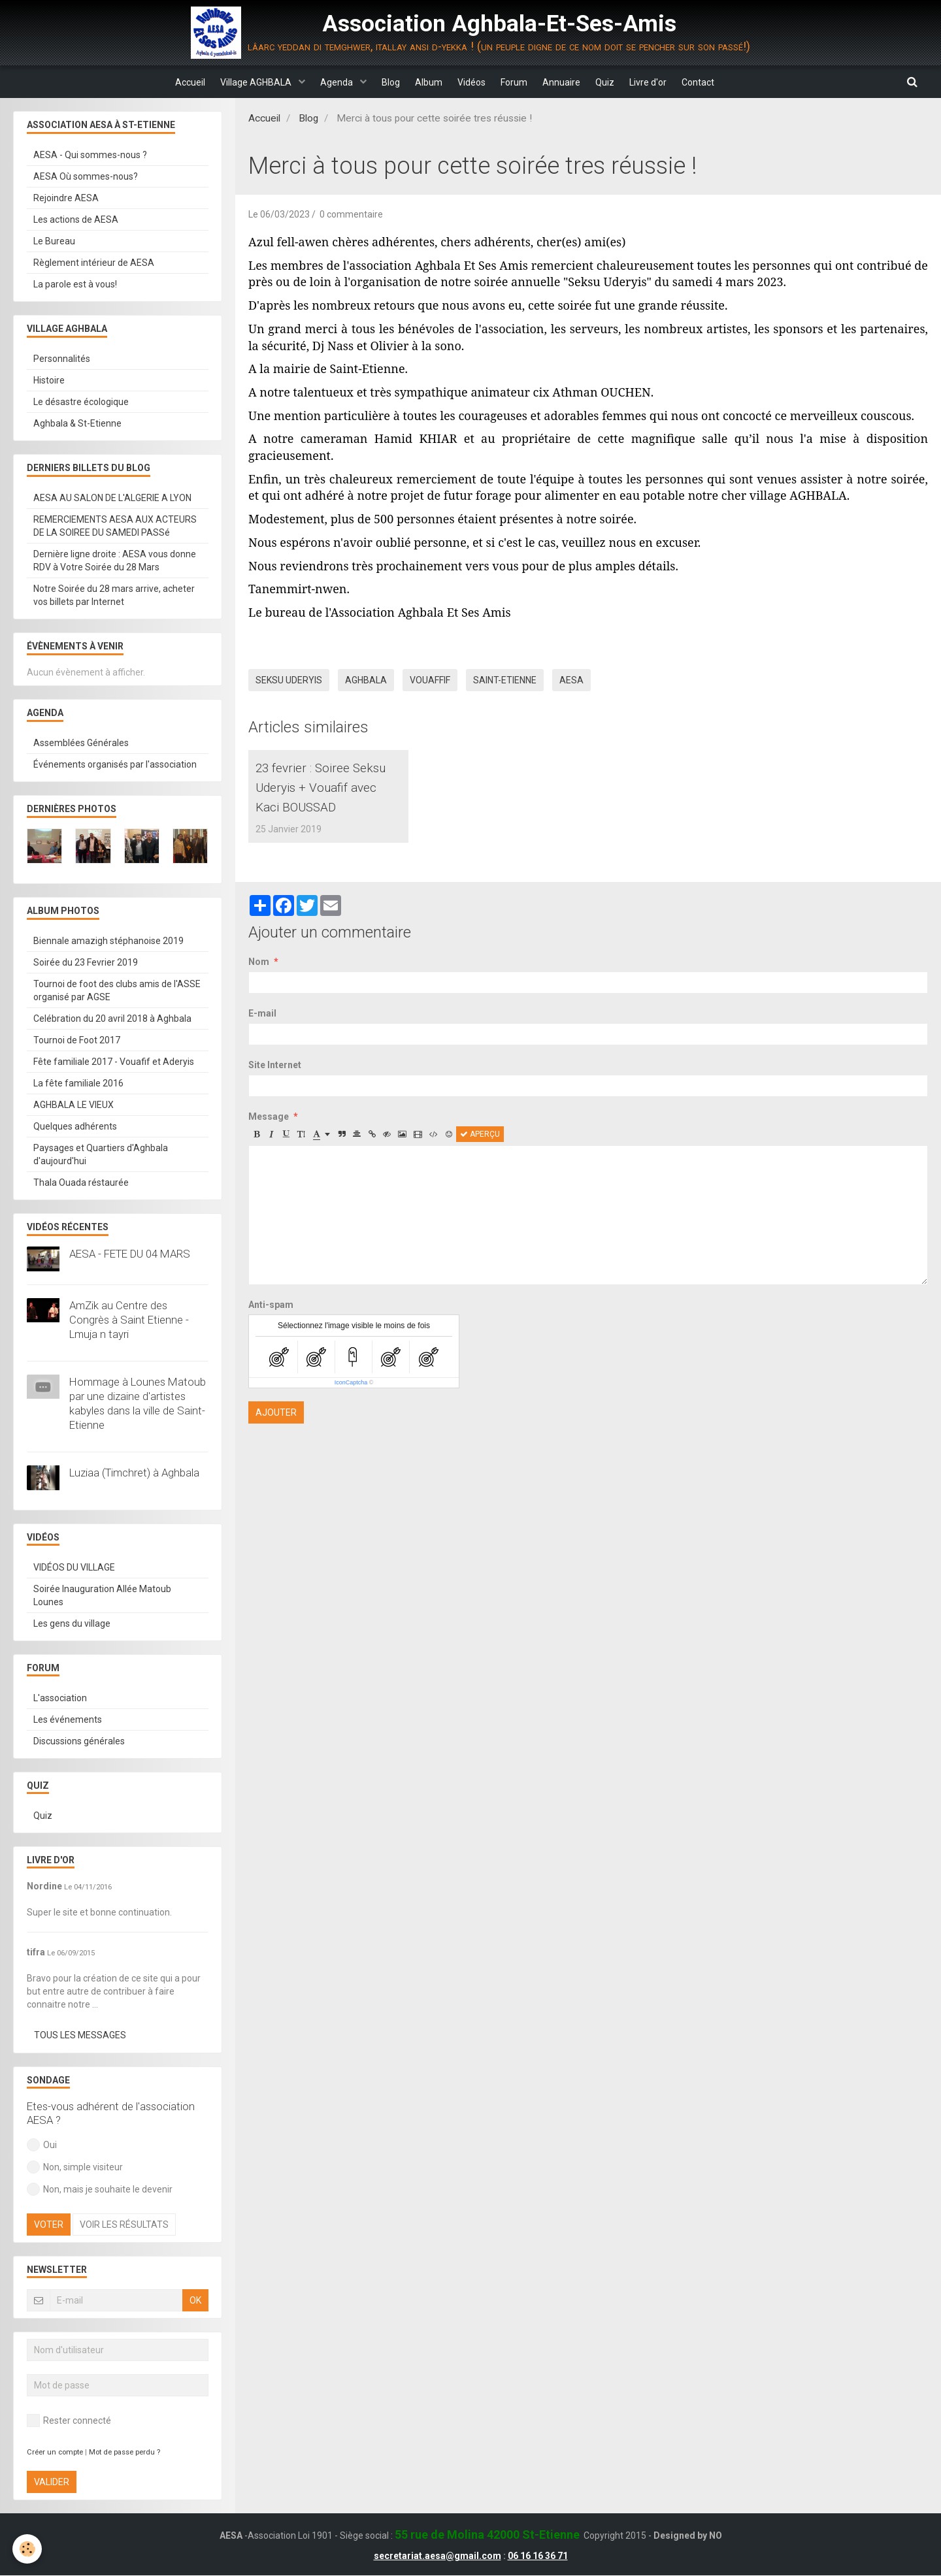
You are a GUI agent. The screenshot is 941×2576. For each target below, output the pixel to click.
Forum (518, 82)
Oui (42, 2145)
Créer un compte (55, 2453)
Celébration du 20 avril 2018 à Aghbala (112, 1019)
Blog (381, 82)
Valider (51, 2482)
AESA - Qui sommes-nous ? (90, 155)
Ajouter (276, 1436)
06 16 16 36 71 (538, 2556)
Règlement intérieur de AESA (93, 263)
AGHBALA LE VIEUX (73, 1105)
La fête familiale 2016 (78, 1084)
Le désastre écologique (81, 402)
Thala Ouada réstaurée (81, 1183)
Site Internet (274, 1089)
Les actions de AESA (75, 220)
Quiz (618, 82)
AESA (571, 681)
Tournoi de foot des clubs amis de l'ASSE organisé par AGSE (117, 991)
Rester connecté (69, 2421)
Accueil (167, 82)
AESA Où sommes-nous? (85, 177)
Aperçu (480, 1158)
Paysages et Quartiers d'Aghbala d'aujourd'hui (100, 1155)
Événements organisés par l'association (115, 765)
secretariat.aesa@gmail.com (437, 2556)
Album (424, 82)
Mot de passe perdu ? (124, 2453)
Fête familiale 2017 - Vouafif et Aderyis (113, 1062)
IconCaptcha (351, 1406)
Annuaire (570, 82)
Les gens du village (71, 1624)
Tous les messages (80, 2035)
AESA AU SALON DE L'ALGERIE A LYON (112, 498)
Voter (48, 2225)
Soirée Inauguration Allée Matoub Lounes (102, 1596)
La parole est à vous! (75, 285)
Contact (720, 82)
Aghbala (366, 681)
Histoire (49, 381)
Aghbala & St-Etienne (77, 424)
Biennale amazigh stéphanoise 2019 (108, 941)
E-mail (262, 1037)
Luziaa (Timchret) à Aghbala (134, 1473)
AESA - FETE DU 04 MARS (129, 1254)
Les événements (67, 1720)
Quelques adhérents (75, 1127)
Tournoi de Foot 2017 (76, 1040)
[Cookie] (27, 2549)
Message (268, 1140)
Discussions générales (79, 1741)
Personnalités (61, 359)
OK (195, 2301)
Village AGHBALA (238, 82)
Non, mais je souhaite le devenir (100, 2189)
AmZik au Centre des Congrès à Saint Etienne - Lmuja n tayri (129, 1320)
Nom (258, 986)
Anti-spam (270, 1329)
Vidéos (471, 82)
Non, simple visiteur (75, 2167)
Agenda (323, 82)
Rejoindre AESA (66, 198)
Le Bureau (54, 241)
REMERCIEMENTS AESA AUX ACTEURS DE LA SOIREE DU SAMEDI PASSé (115, 526)
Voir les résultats (124, 2225)
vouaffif (430, 681)
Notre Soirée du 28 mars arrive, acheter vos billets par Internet (114, 596)
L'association (60, 1698)
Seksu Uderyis (289, 681)
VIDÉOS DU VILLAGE (74, 1568)
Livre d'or (666, 82)
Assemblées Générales (81, 743)
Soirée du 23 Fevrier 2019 (85, 963)
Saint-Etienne (505, 681)
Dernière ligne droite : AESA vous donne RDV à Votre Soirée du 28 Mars (114, 561)
